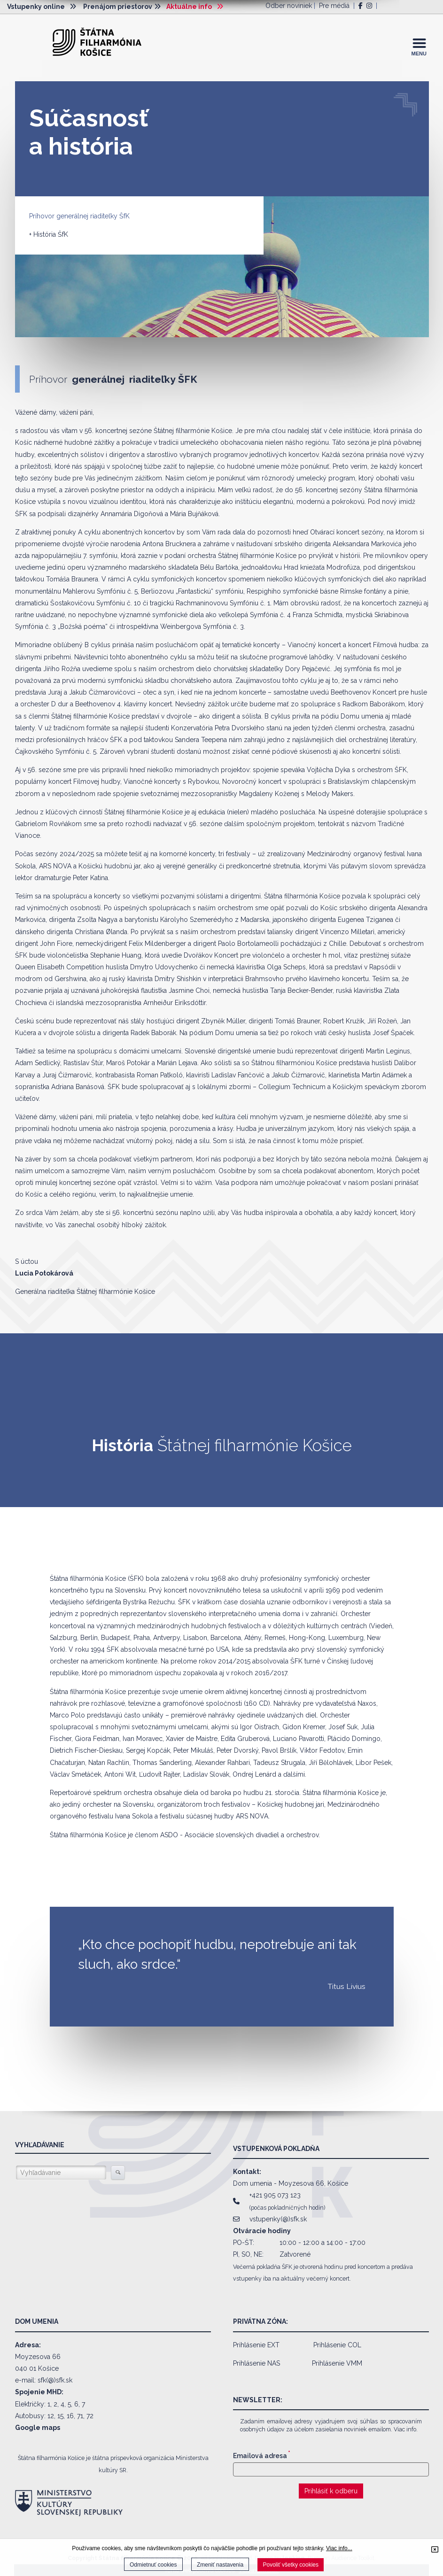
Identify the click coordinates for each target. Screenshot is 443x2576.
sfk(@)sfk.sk (55, 2380)
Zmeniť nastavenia (220, 2564)
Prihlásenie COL (337, 2345)
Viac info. (406, 2429)
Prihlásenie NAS (256, 2363)
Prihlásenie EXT (256, 2345)
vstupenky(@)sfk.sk (278, 2219)
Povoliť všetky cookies (291, 2564)
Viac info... (339, 2548)
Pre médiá (334, 5)
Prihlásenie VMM (337, 2363)
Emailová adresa (261, 2456)
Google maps (37, 2427)
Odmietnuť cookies (153, 2564)
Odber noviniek (288, 5)
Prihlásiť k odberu (331, 2491)
